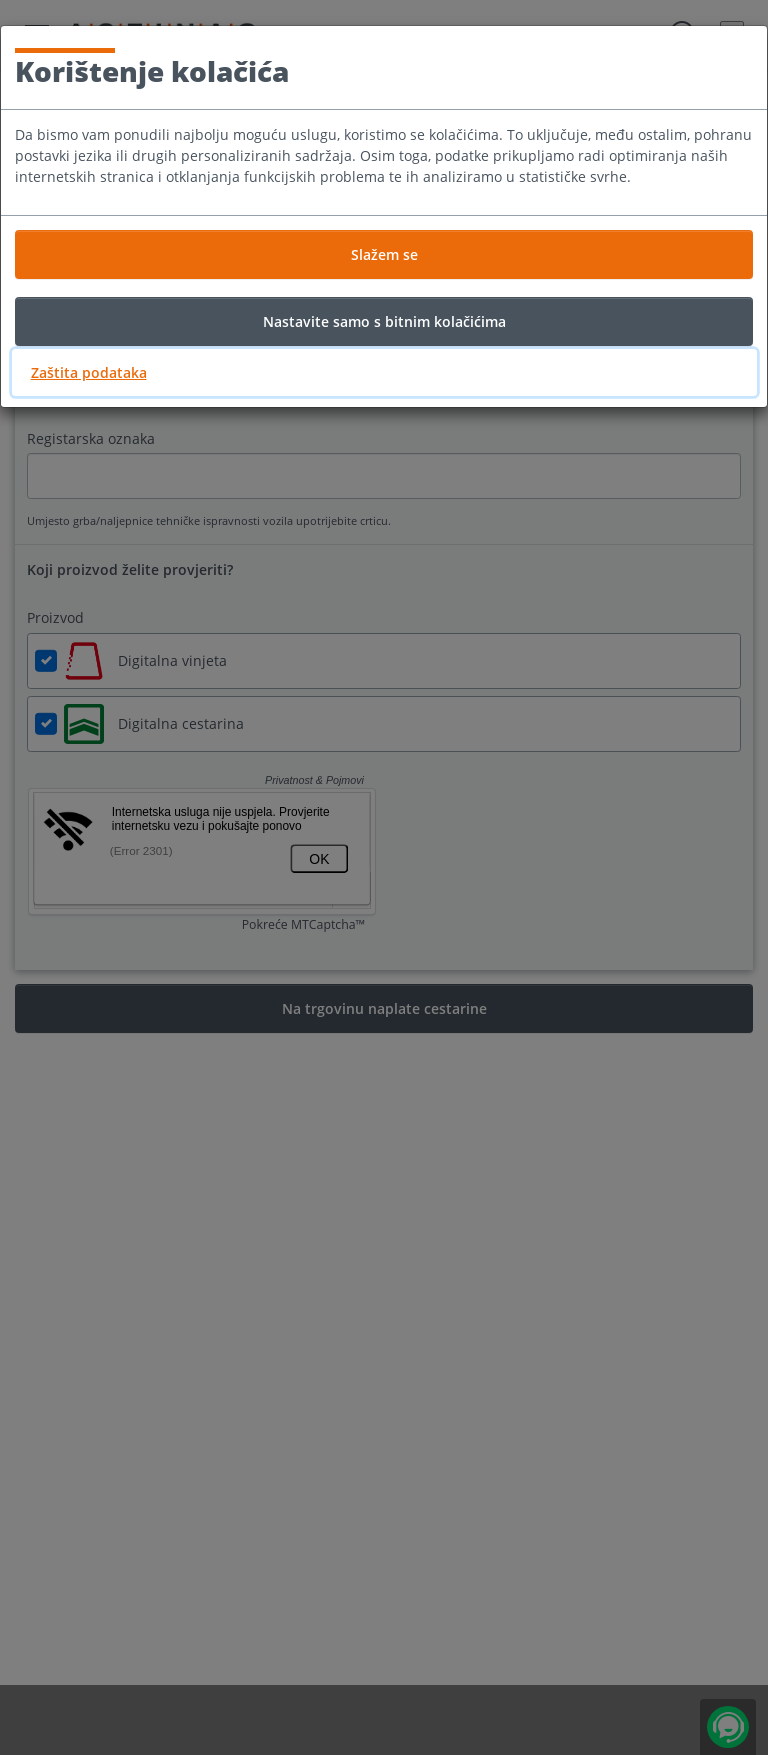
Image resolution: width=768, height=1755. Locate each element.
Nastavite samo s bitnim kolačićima (384, 321)
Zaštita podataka (89, 372)
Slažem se (384, 254)
